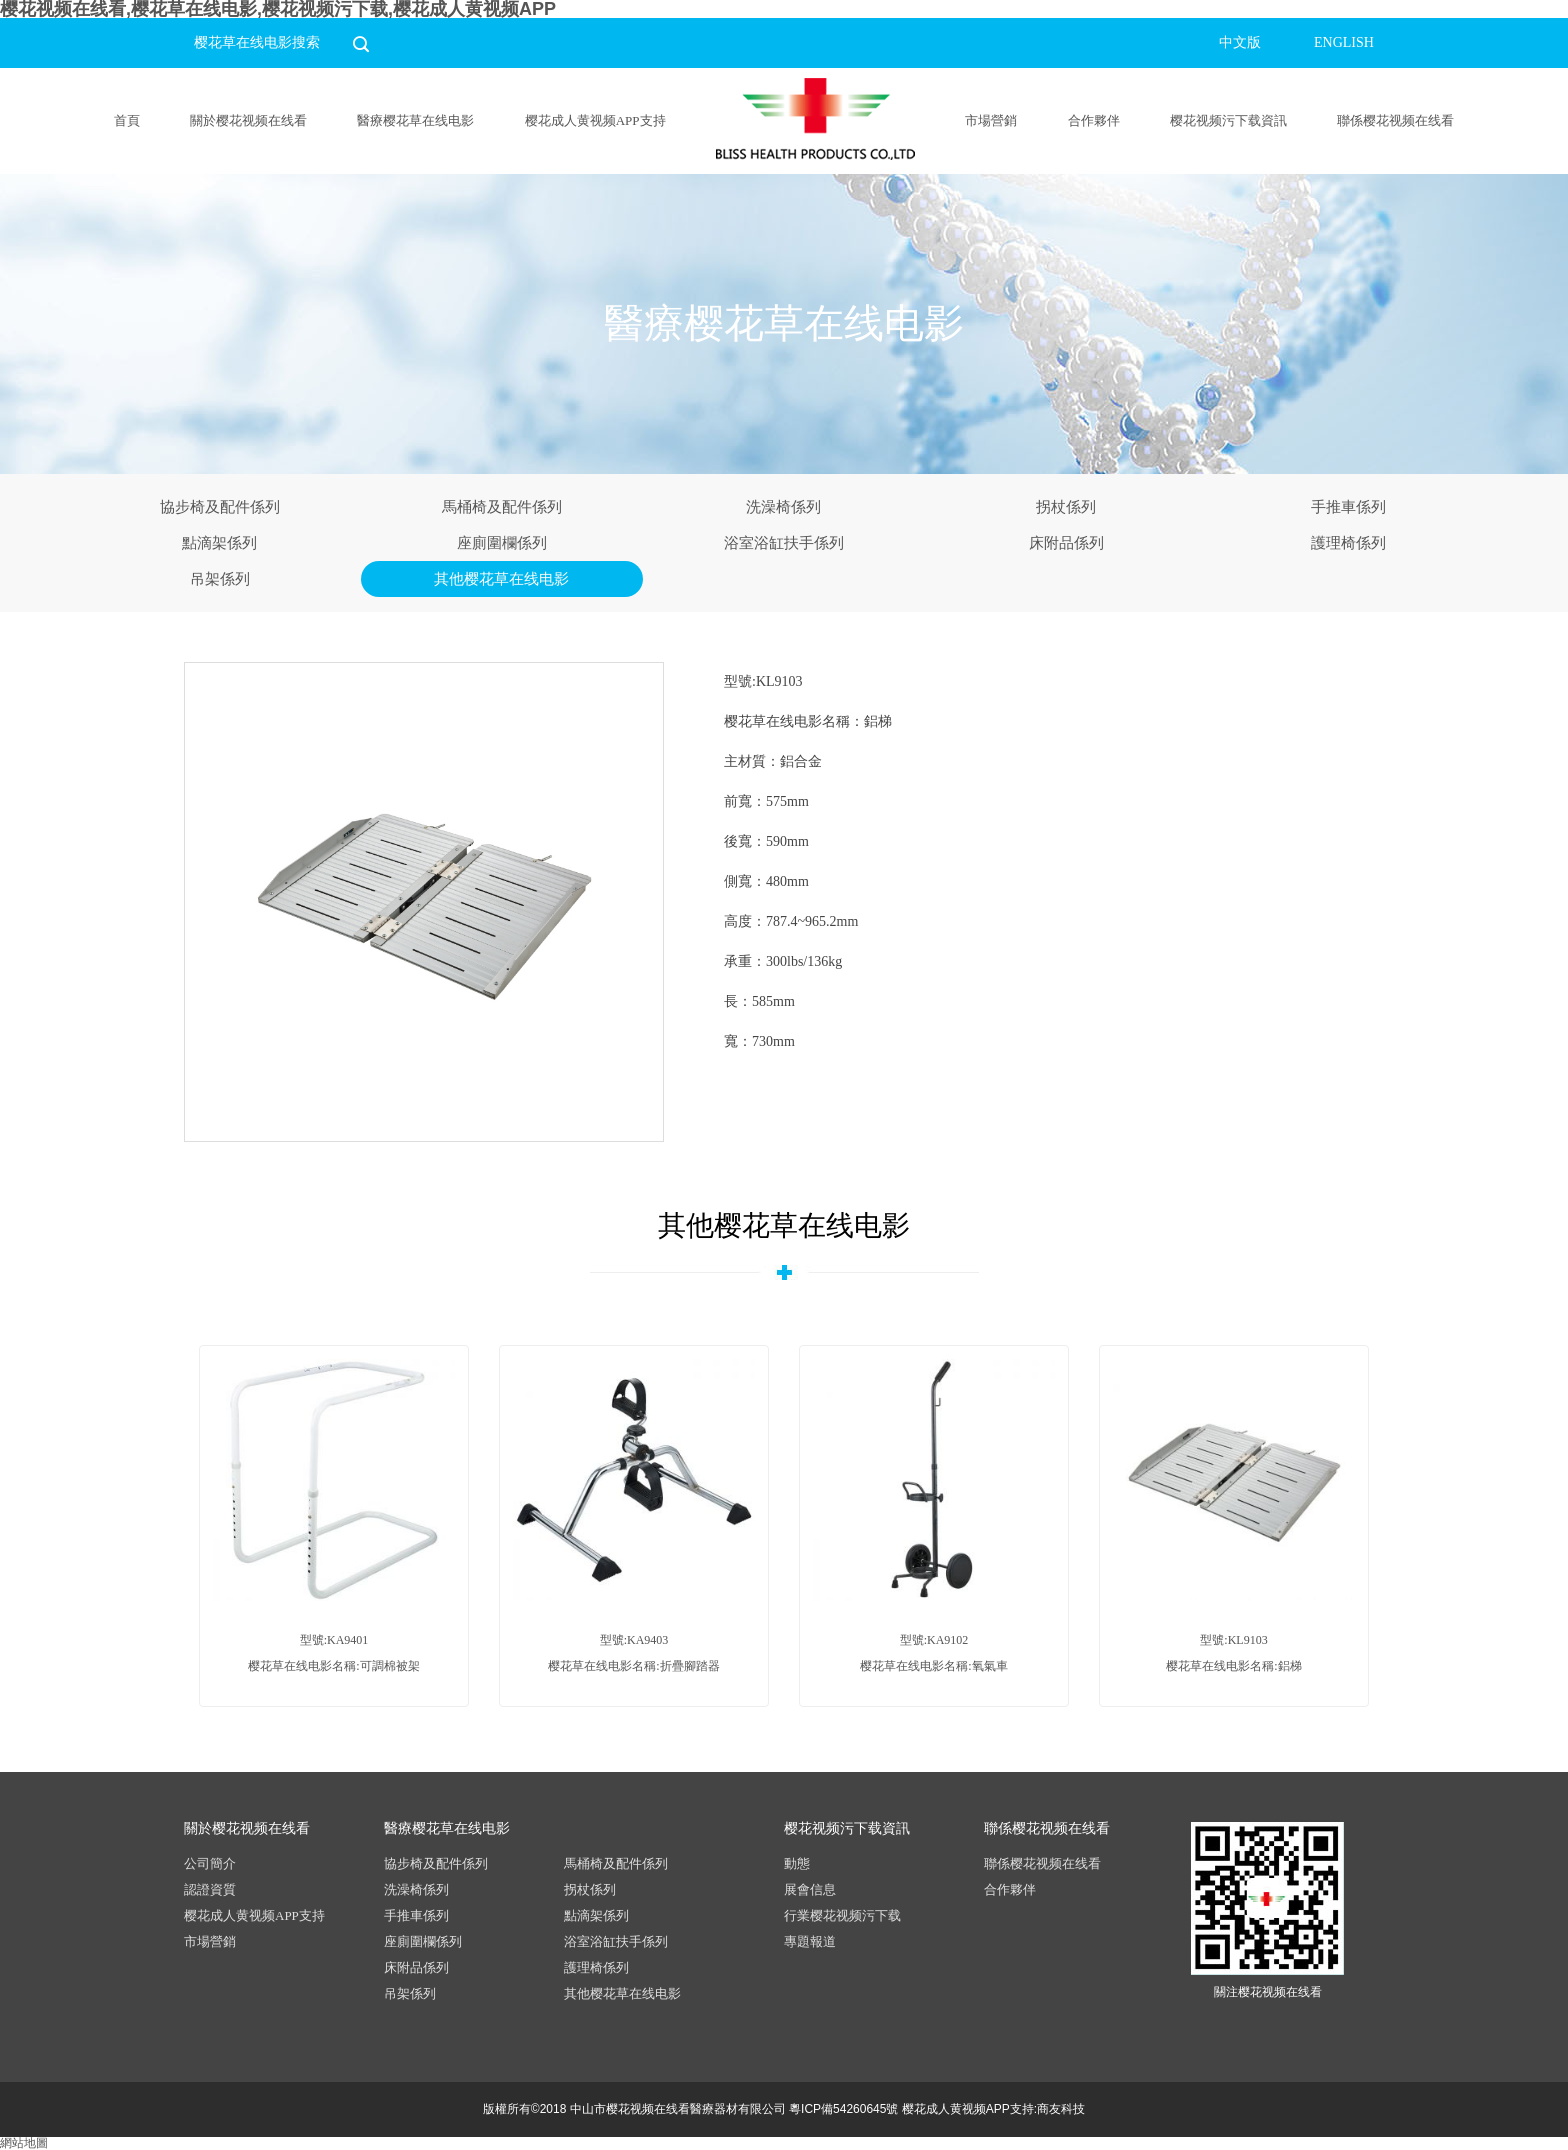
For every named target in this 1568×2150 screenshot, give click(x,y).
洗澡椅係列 (783, 507)
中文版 (1240, 42)
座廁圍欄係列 (502, 543)
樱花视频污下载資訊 (1228, 120)
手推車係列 (1348, 507)
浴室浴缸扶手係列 (784, 543)
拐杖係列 (1066, 507)
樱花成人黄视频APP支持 (595, 120)
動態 (797, 1863)
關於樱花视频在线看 (248, 120)
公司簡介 (210, 1863)
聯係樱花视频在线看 (1395, 120)
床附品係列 (1066, 543)
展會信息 (810, 1889)
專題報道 (810, 1941)
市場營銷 (991, 120)
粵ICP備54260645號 (843, 2109)
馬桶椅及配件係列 (502, 507)
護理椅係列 (1348, 543)
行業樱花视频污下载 (842, 1915)
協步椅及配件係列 (220, 507)
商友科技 (1061, 2109)
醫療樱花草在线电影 (415, 120)
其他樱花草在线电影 (501, 579)
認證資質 (210, 1889)
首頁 (127, 120)
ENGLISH (1344, 42)
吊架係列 (220, 579)
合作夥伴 (1094, 120)
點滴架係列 (219, 543)
